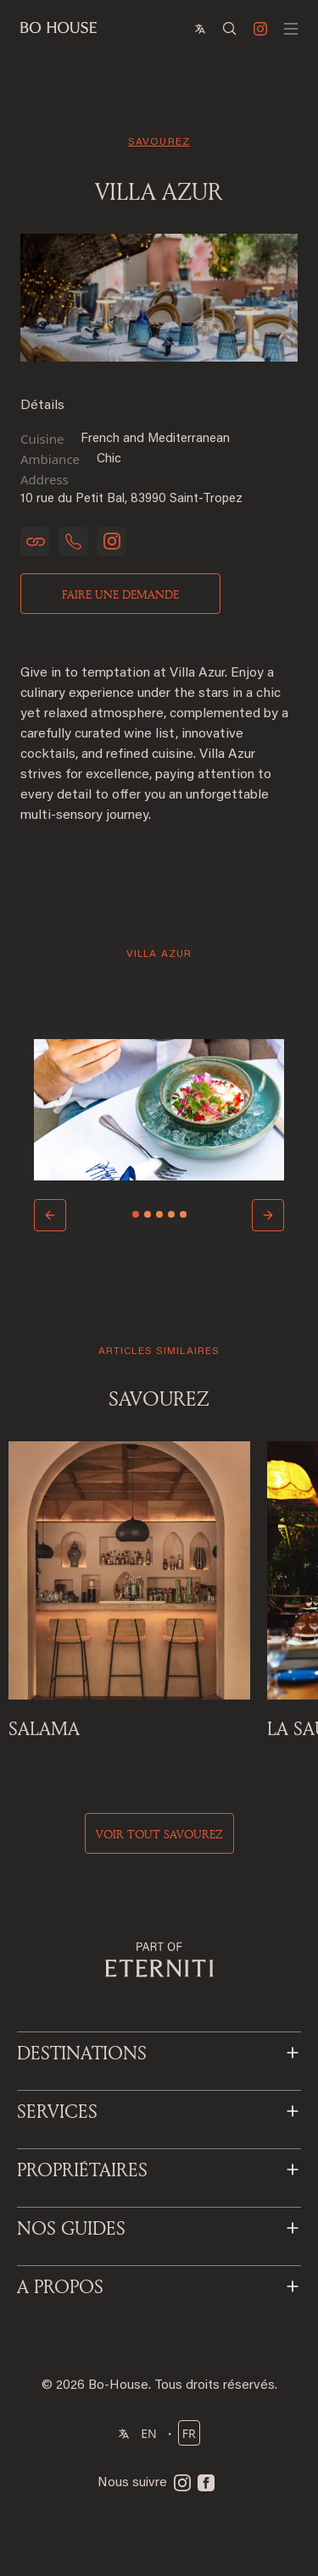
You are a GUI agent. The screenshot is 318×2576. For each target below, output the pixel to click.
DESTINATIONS (82, 2052)
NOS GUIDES (71, 2228)
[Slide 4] (171, 1214)
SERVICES (57, 2111)
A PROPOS (60, 2286)
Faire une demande (120, 594)
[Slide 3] (159, 1214)
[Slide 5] (183, 1214)
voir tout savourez (159, 1834)
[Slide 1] (135, 1214)
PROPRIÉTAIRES (82, 2169)
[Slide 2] (147, 1214)
